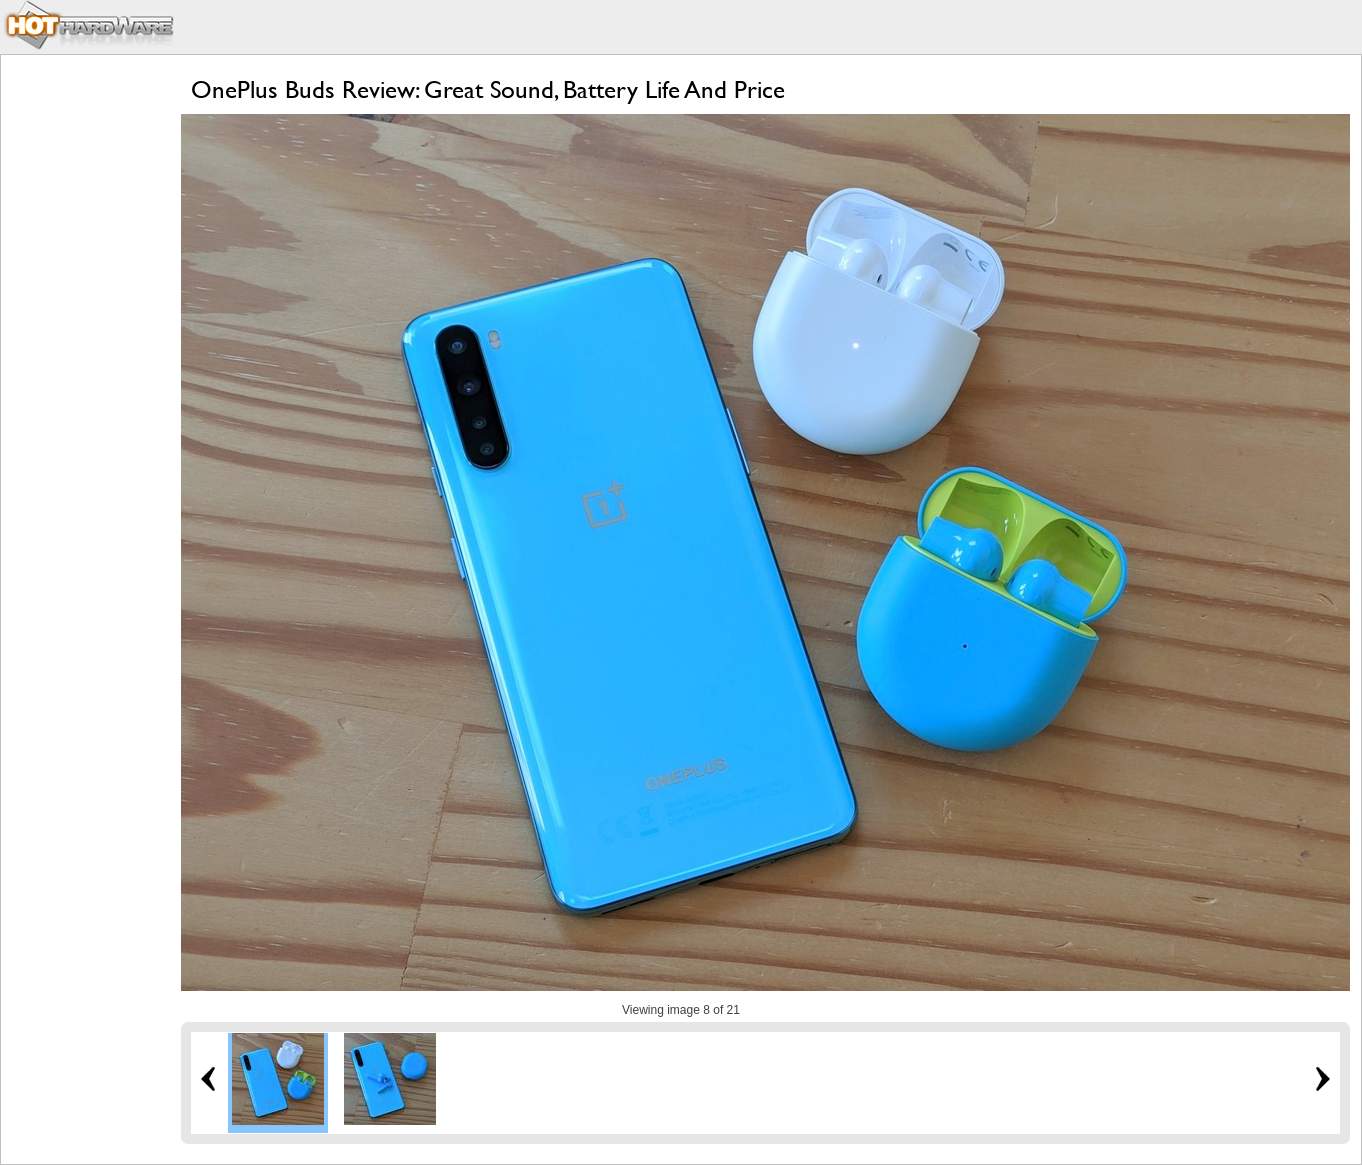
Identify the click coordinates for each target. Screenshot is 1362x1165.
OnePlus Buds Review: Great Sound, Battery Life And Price (488, 89)
